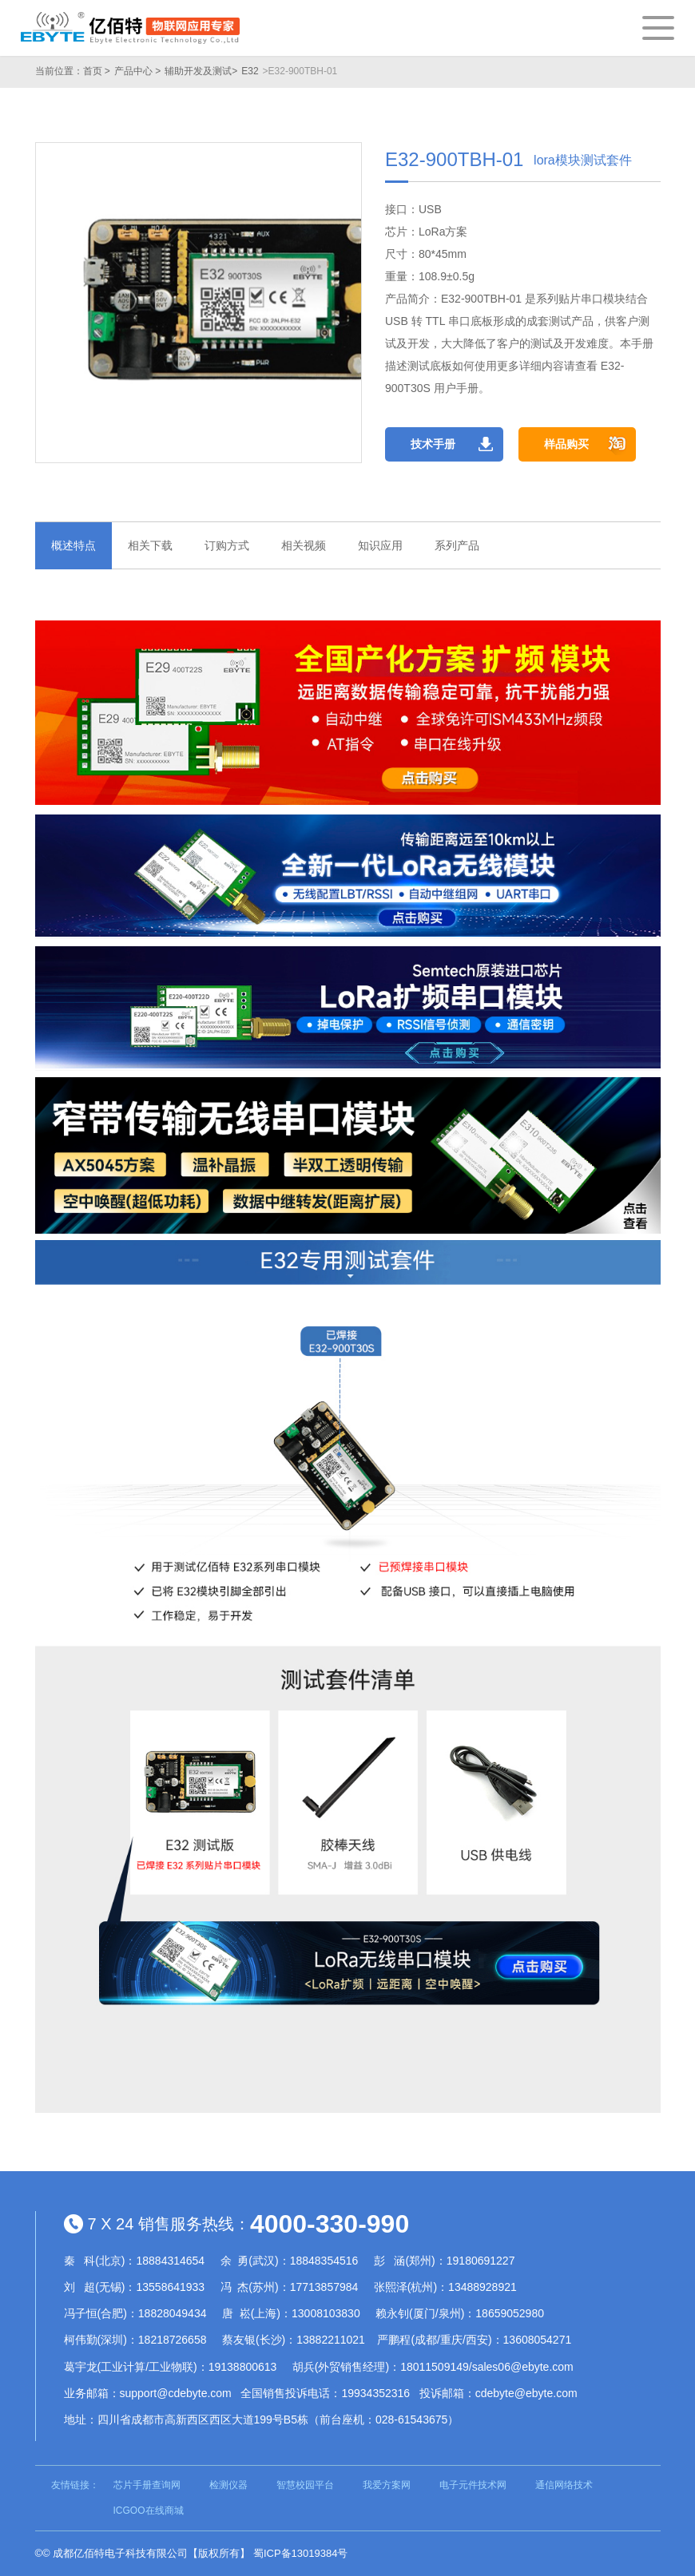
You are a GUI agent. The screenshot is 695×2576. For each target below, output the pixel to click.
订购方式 (227, 545)
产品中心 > (137, 71)
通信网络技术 (564, 2485)
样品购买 (566, 444)
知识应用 (380, 545)
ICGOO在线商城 (148, 2510)
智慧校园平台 (305, 2485)
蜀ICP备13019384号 (300, 2553)
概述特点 (73, 545)
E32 (249, 71)
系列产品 (457, 545)
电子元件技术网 (472, 2485)
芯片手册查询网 (147, 2485)
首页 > (96, 71)
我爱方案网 (387, 2485)
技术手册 (433, 444)
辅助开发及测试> (201, 71)
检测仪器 (228, 2485)
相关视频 (303, 545)
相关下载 (150, 545)
